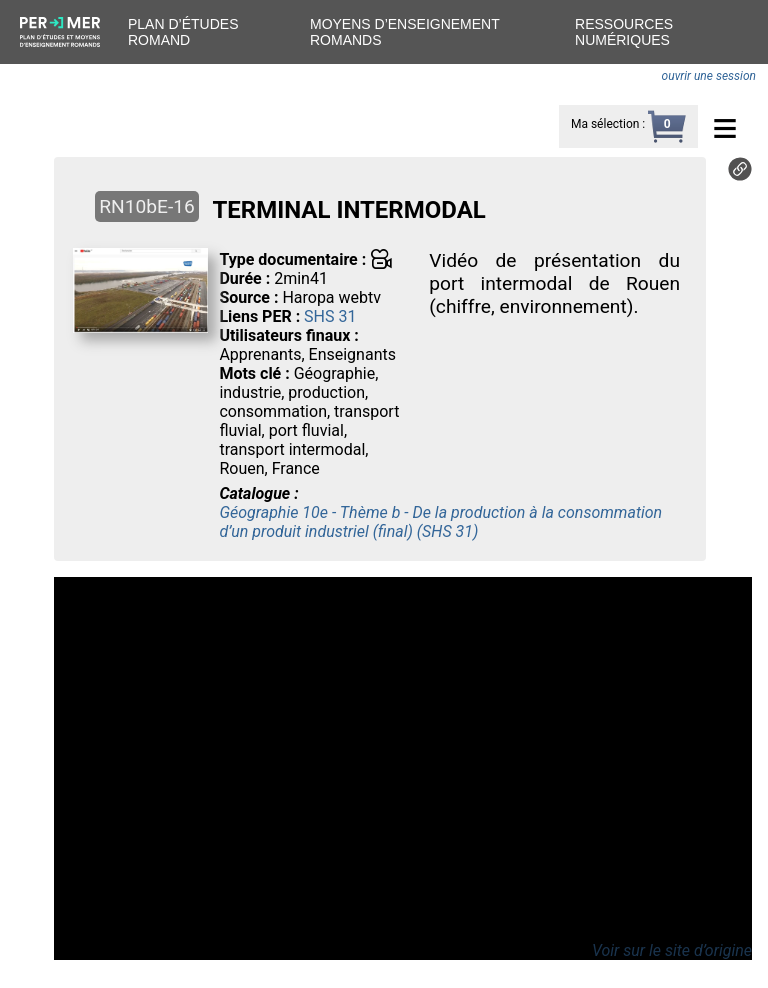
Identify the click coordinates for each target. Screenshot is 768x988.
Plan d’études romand (183, 32)
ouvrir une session (709, 76)
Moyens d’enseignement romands (405, 32)
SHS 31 (330, 316)
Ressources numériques (624, 32)
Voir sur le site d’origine (672, 950)
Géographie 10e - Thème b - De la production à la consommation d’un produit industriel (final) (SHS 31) (440, 522)
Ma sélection (605, 124)
